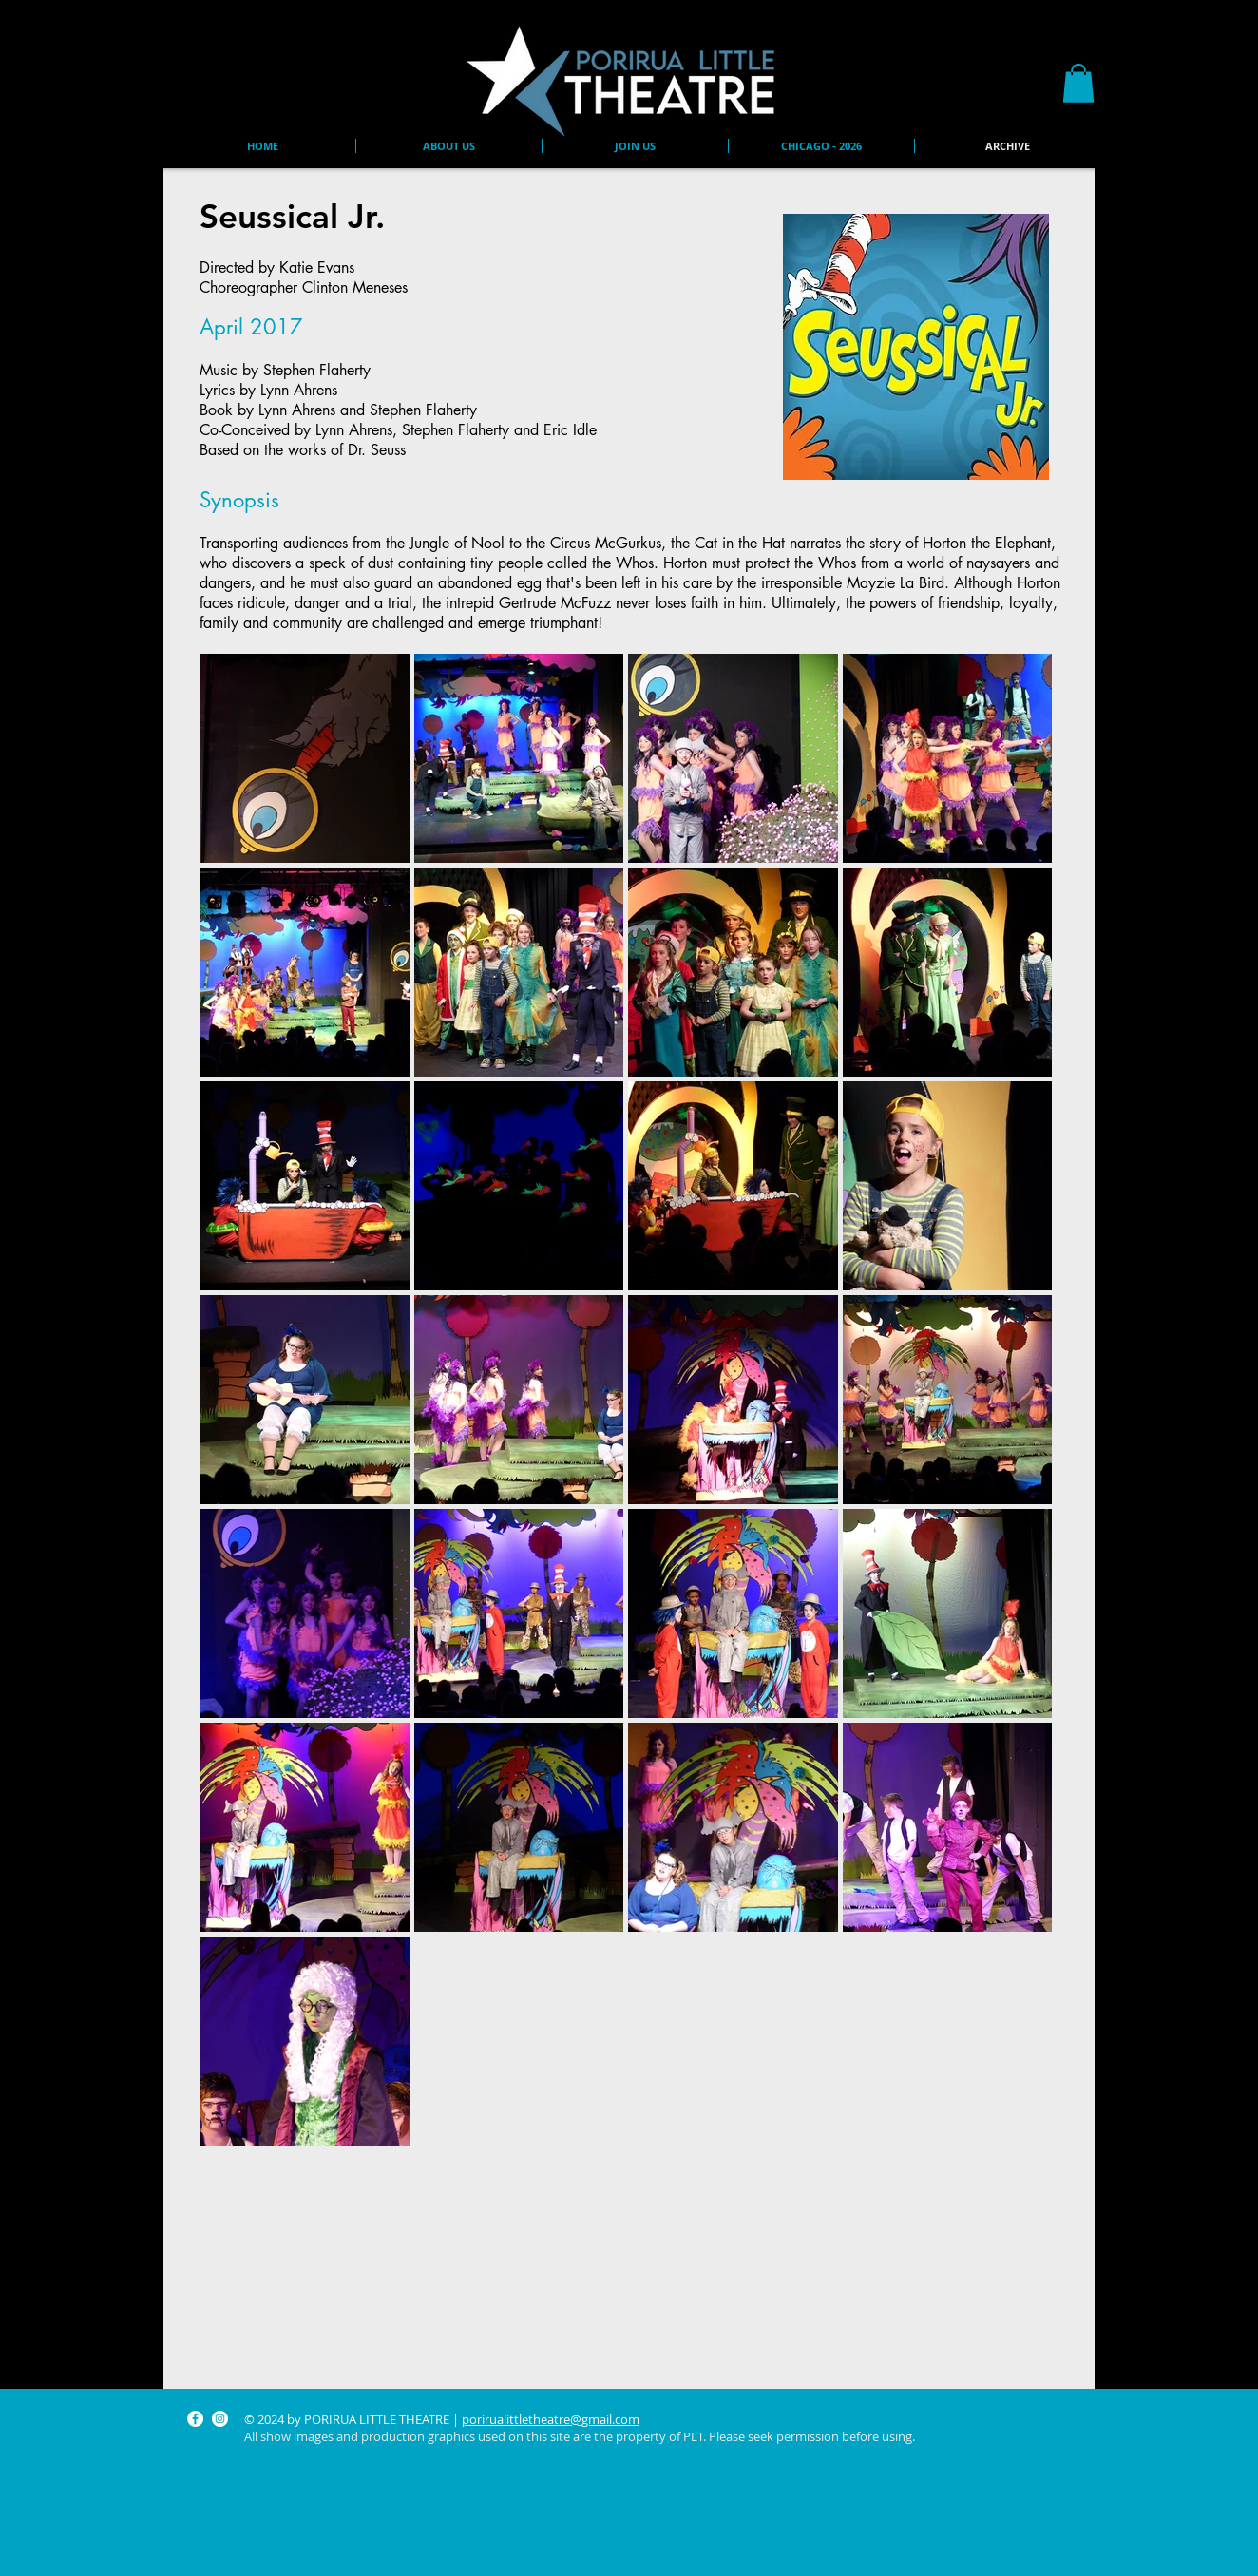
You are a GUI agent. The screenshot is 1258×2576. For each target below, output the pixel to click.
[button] (1078, 83)
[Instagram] (220, 2419)
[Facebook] (195, 2419)
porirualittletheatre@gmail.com (550, 2419)
